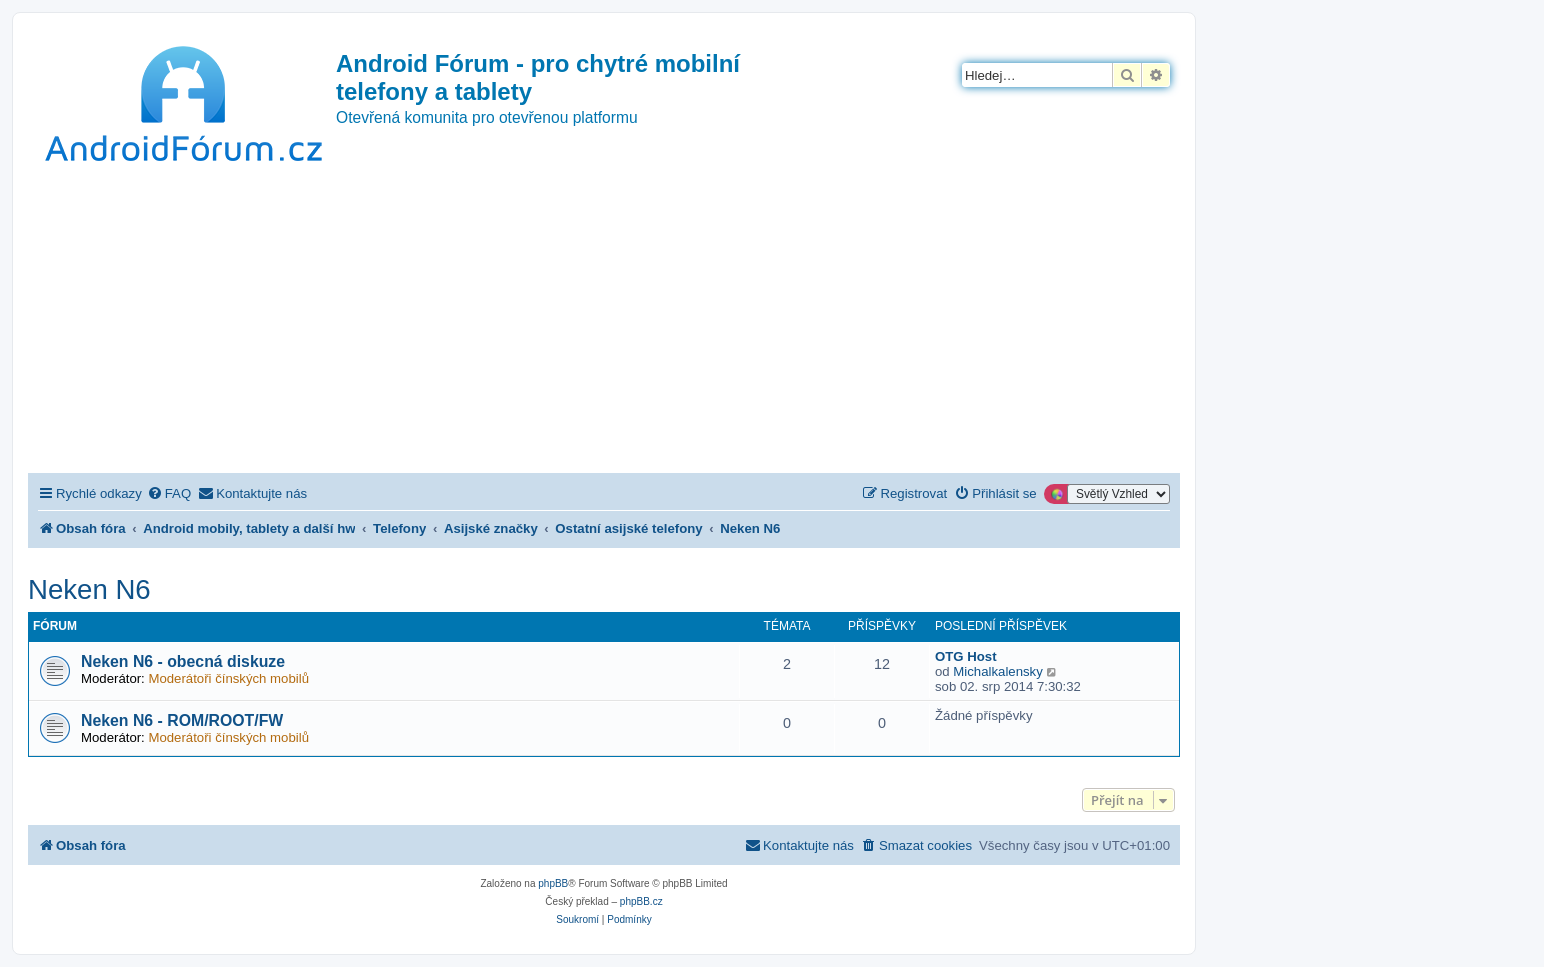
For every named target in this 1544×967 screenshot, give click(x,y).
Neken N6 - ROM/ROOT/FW (182, 720)
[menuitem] (169, 493)
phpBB (553, 883)
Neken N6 (89, 589)
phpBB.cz (641, 901)
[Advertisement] (604, 323)
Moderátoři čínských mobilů (228, 678)
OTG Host (966, 656)
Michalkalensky (997, 671)
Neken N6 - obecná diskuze (183, 661)
